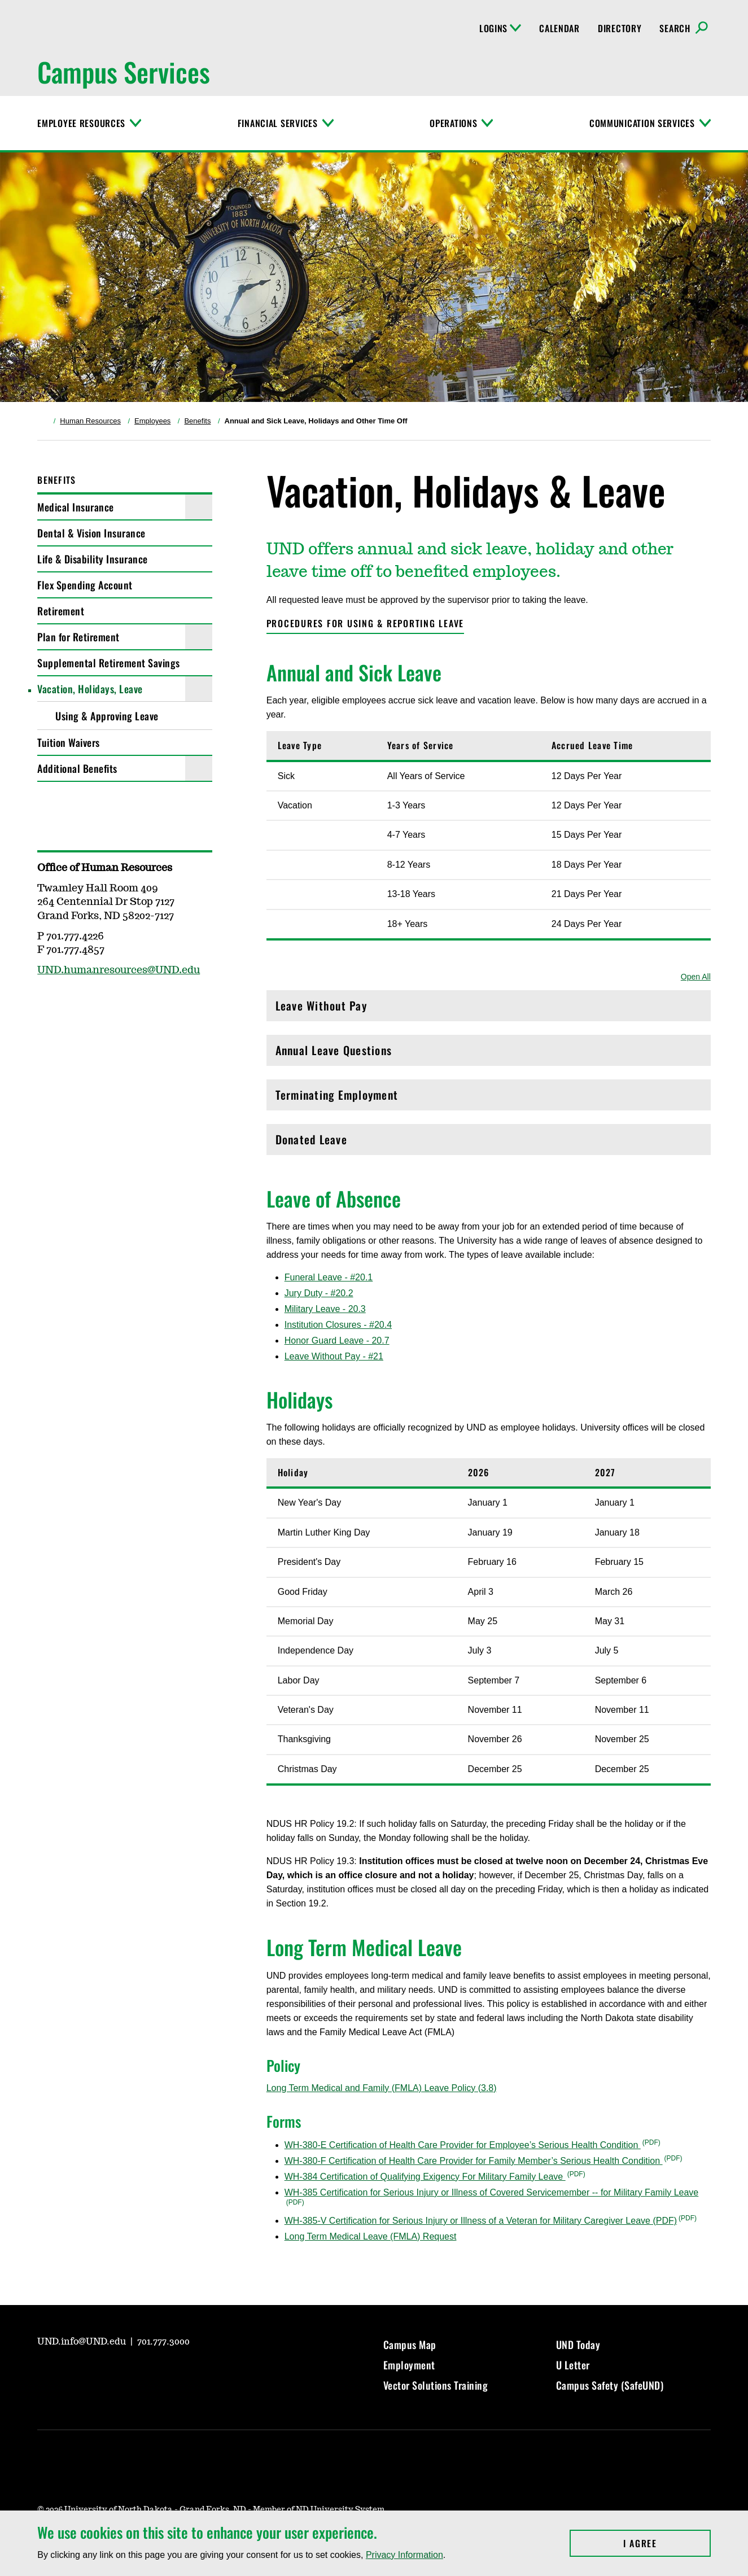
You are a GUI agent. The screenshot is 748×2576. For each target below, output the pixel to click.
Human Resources (90, 421)
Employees (152, 421)
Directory (619, 28)
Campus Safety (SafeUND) (610, 2385)
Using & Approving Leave (107, 715)
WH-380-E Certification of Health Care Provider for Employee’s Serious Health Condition (463, 2145)
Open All (696, 976)
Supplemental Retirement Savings (108, 662)
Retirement (60, 610)
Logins (500, 28)
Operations (453, 123)
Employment (409, 2365)
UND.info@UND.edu (82, 2341)
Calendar (559, 28)
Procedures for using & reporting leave (365, 623)
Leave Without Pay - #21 (334, 1356)
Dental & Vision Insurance (91, 533)
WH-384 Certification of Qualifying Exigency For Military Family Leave (425, 2176)
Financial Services (278, 123)
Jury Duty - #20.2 (319, 1293)
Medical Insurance (75, 507)
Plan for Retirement (78, 636)
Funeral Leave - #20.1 (329, 1277)
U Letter (573, 2365)
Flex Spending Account (85, 585)
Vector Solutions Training (435, 2385)
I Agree (667, 2543)
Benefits (197, 421)
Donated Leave (488, 1142)
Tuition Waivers (68, 742)
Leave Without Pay (488, 1008)
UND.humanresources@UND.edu (118, 970)
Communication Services (642, 123)
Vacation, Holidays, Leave (90, 688)
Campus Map (409, 2344)
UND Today (578, 2344)
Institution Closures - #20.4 (338, 1324)
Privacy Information (404, 2555)
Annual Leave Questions (488, 1053)
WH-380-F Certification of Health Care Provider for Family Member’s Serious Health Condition (474, 2161)
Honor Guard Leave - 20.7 (337, 1340)
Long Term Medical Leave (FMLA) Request (371, 2236)
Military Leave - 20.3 (325, 1309)
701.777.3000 (163, 2341)
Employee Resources (81, 123)
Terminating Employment (488, 1097)
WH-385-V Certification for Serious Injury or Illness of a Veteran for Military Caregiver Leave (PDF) (481, 2220)
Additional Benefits (77, 768)
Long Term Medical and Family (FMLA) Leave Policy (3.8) (381, 2088)
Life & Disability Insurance (92, 559)
